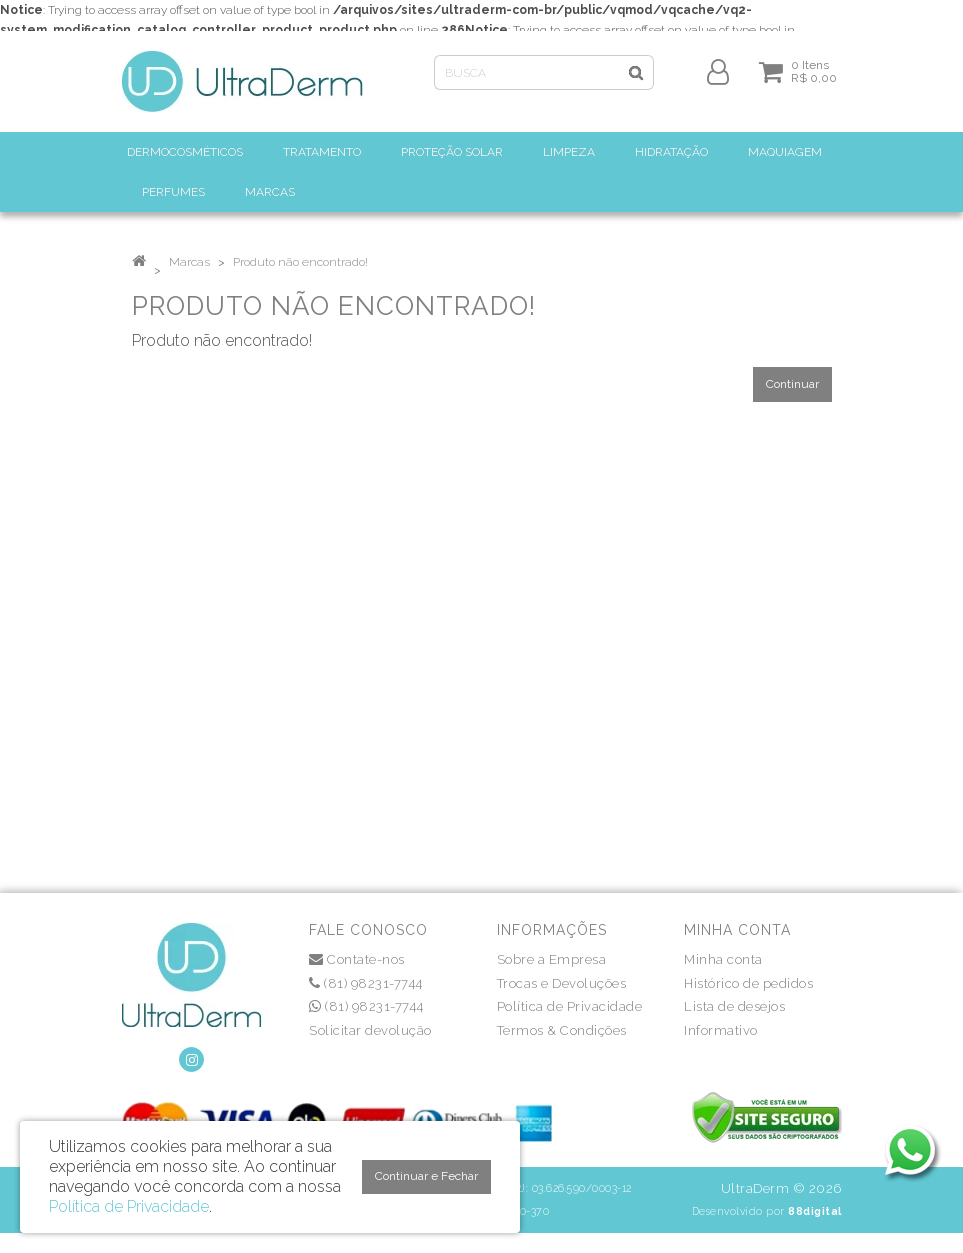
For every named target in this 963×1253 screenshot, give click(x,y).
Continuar (792, 384)
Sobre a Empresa (552, 959)
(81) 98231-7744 (366, 983)
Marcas (189, 262)
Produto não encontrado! (300, 262)
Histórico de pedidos (748, 983)
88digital (815, 1211)
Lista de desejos (734, 1006)
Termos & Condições (562, 1030)
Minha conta (723, 959)
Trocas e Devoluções (562, 983)
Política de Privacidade (570, 1006)
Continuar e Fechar (426, 1176)
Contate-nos (357, 959)
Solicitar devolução (370, 1030)
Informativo (721, 1030)
